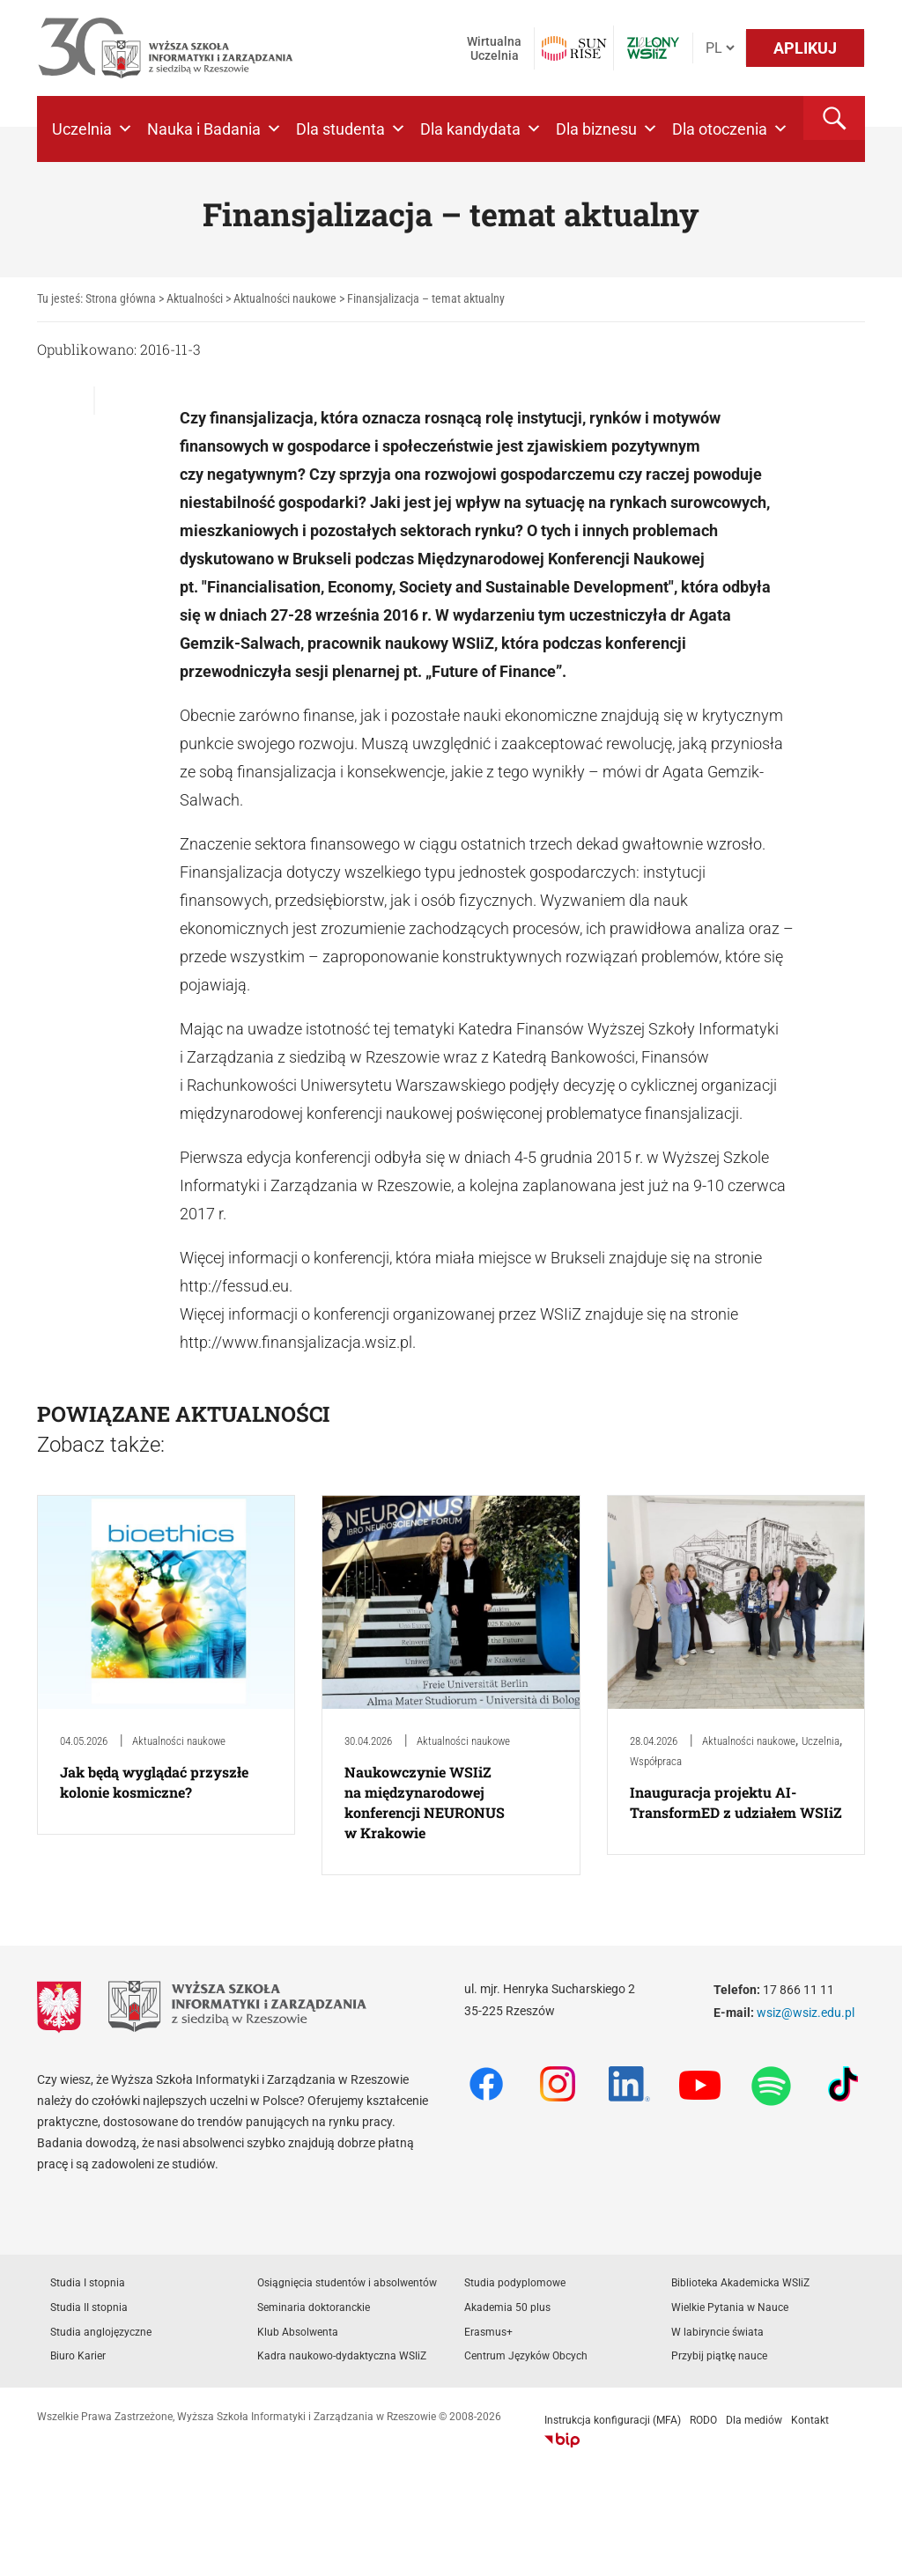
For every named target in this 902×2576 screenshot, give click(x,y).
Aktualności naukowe (179, 1741)
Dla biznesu (607, 129)
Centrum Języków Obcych (526, 2356)
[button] (834, 118)
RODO (703, 2420)
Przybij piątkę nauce (719, 2356)
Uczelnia (92, 129)
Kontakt (810, 2420)
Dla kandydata (481, 129)
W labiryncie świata (717, 2332)
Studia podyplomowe (515, 2283)
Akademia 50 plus (507, 2307)
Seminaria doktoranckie (313, 2307)
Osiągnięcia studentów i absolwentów (347, 2283)
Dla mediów (754, 2420)
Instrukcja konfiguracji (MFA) (612, 2420)
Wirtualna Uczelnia (494, 48)
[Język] (719, 48)
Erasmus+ (488, 2332)
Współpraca (656, 1761)
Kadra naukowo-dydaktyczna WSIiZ (341, 2356)
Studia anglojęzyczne (101, 2332)
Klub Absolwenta (297, 2332)
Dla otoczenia (730, 129)
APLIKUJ (805, 48)
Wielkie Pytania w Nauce (729, 2307)
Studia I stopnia (87, 2283)
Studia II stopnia (89, 2307)
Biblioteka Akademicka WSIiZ (740, 2283)
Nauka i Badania (214, 129)
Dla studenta (351, 129)
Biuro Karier (78, 2356)
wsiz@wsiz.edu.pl (805, 2013)
